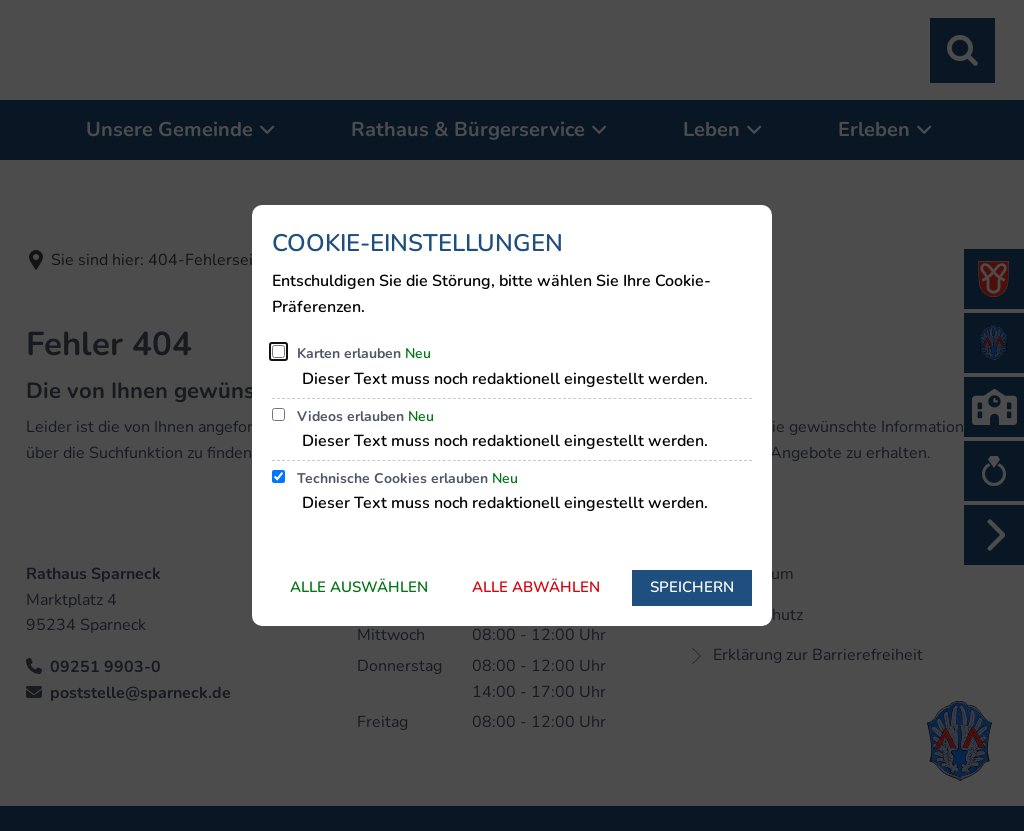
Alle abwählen (536, 587)
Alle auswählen (359, 587)
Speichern (692, 587)
